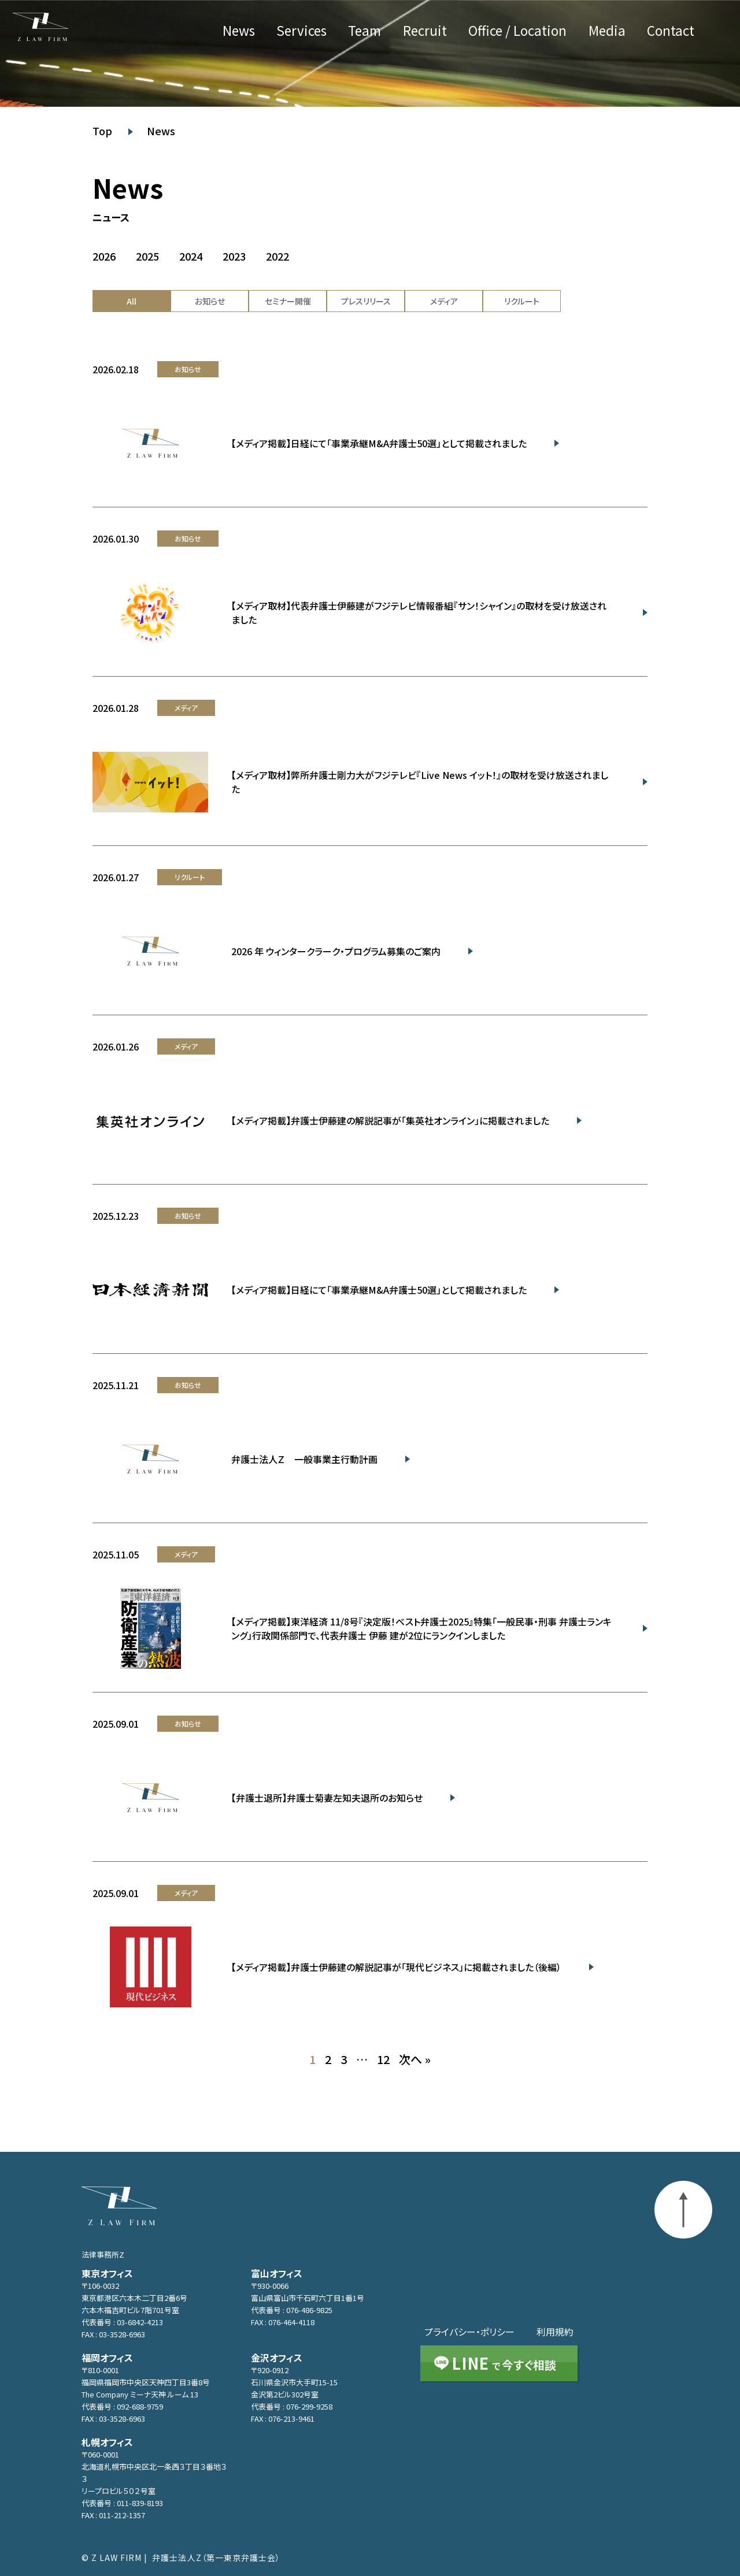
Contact (670, 31)
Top (102, 130)
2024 (190, 257)
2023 (234, 257)
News (239, 31)
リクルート (521, 301)
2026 (104, 257)
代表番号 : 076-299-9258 (291, 2406)
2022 (277, 257)
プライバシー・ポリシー (469, 2331)
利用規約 (555, 2331)
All (131, 301)
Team (364, 31)
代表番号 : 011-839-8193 (122, 2502)
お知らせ (210, 301)
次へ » (415, 2059)
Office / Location (517, 31)
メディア (444, 301)
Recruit (425, 31)
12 (383, 2059)
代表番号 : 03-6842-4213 (122, 2322)
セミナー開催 (288, 301)
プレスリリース (366, 301)
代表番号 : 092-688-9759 (122, 2406)
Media (607, 31)
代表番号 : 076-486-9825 (291, 2309)
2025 (147, 257)
